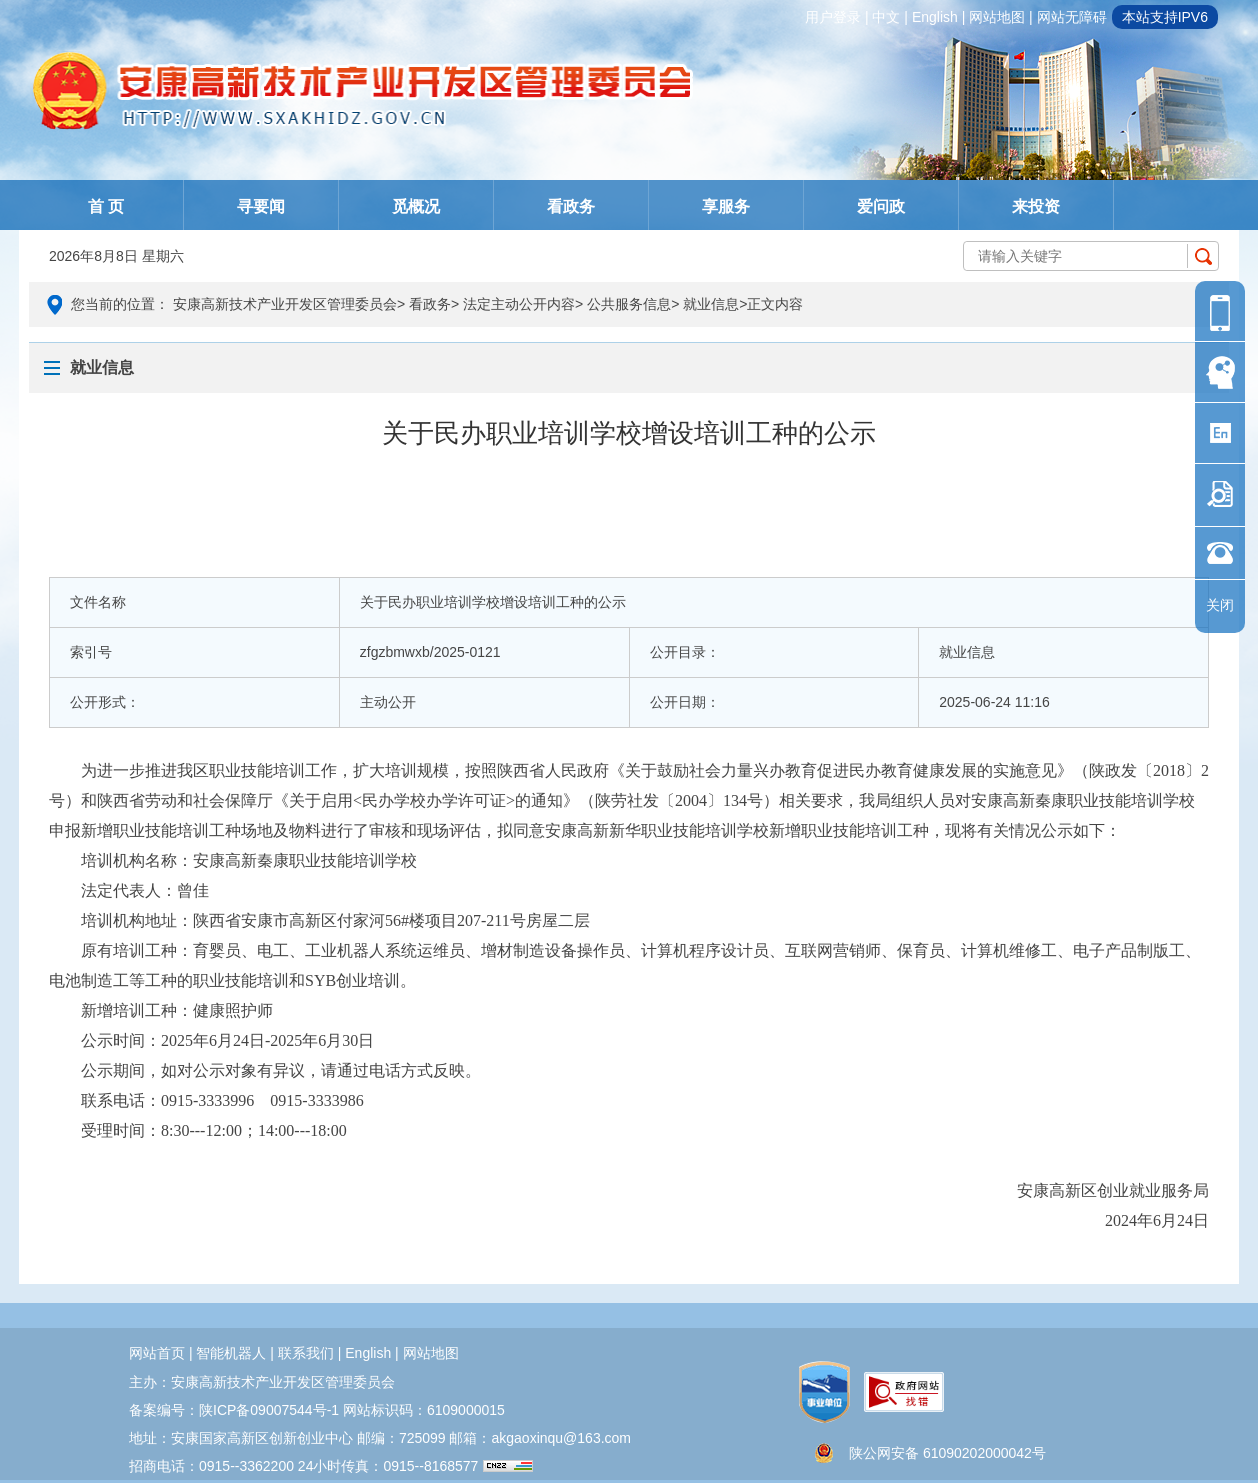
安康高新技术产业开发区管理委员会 (285, 304)
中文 (886, 17)
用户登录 (833, 17)
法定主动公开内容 (519, 304)
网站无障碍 (1072, 17)
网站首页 (157, 1353)
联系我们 (306, 1353)
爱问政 (881, 206)
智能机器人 (231, 1353)
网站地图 (997, 17)
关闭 (1220, 605)
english (935, 17)
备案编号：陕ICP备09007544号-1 (234, 1410)
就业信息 (711, 304)
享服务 (726, 206)
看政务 (571, 206)
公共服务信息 (629, 304)
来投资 (1036, 206)
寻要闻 (261, 206)
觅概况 (416, 206)
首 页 (106, 206)
